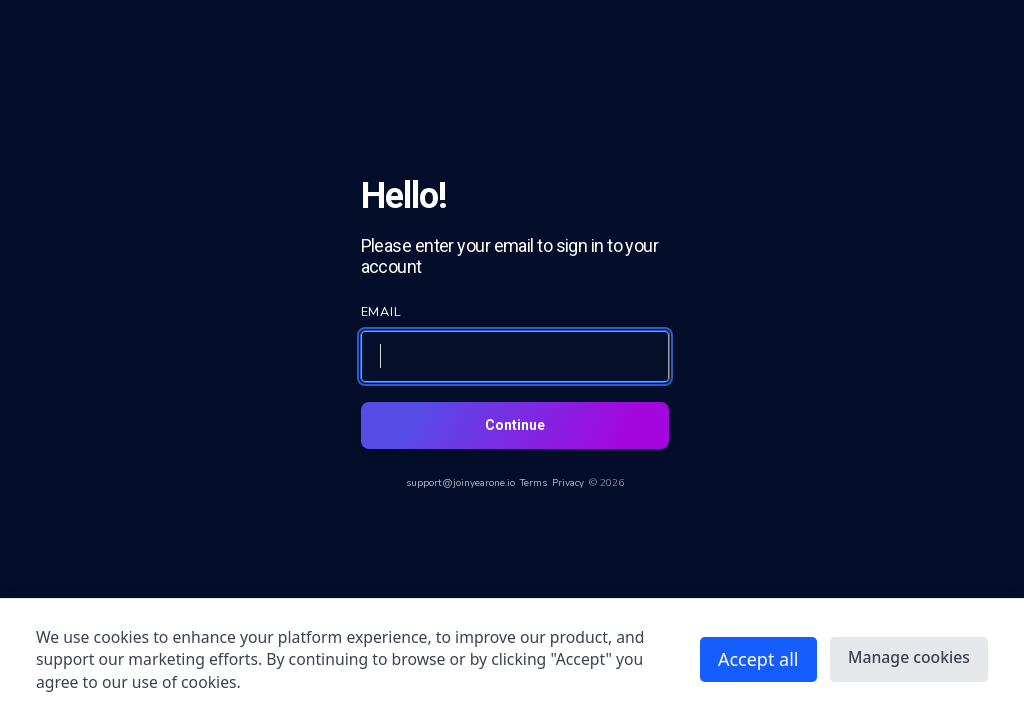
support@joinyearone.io (460, 483)
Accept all (758, 659)
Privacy (568, 483)
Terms (533, 483)
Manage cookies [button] (909, 657)
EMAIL (382, 311)
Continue (515, 425)
